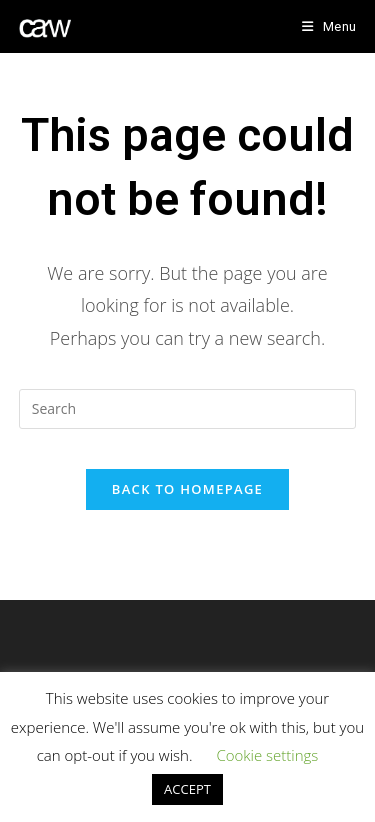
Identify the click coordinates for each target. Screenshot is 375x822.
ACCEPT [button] (187, 789)
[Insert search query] (188, 409)
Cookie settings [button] (267, 755)
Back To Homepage (187, 489)
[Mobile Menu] (329, 26)
